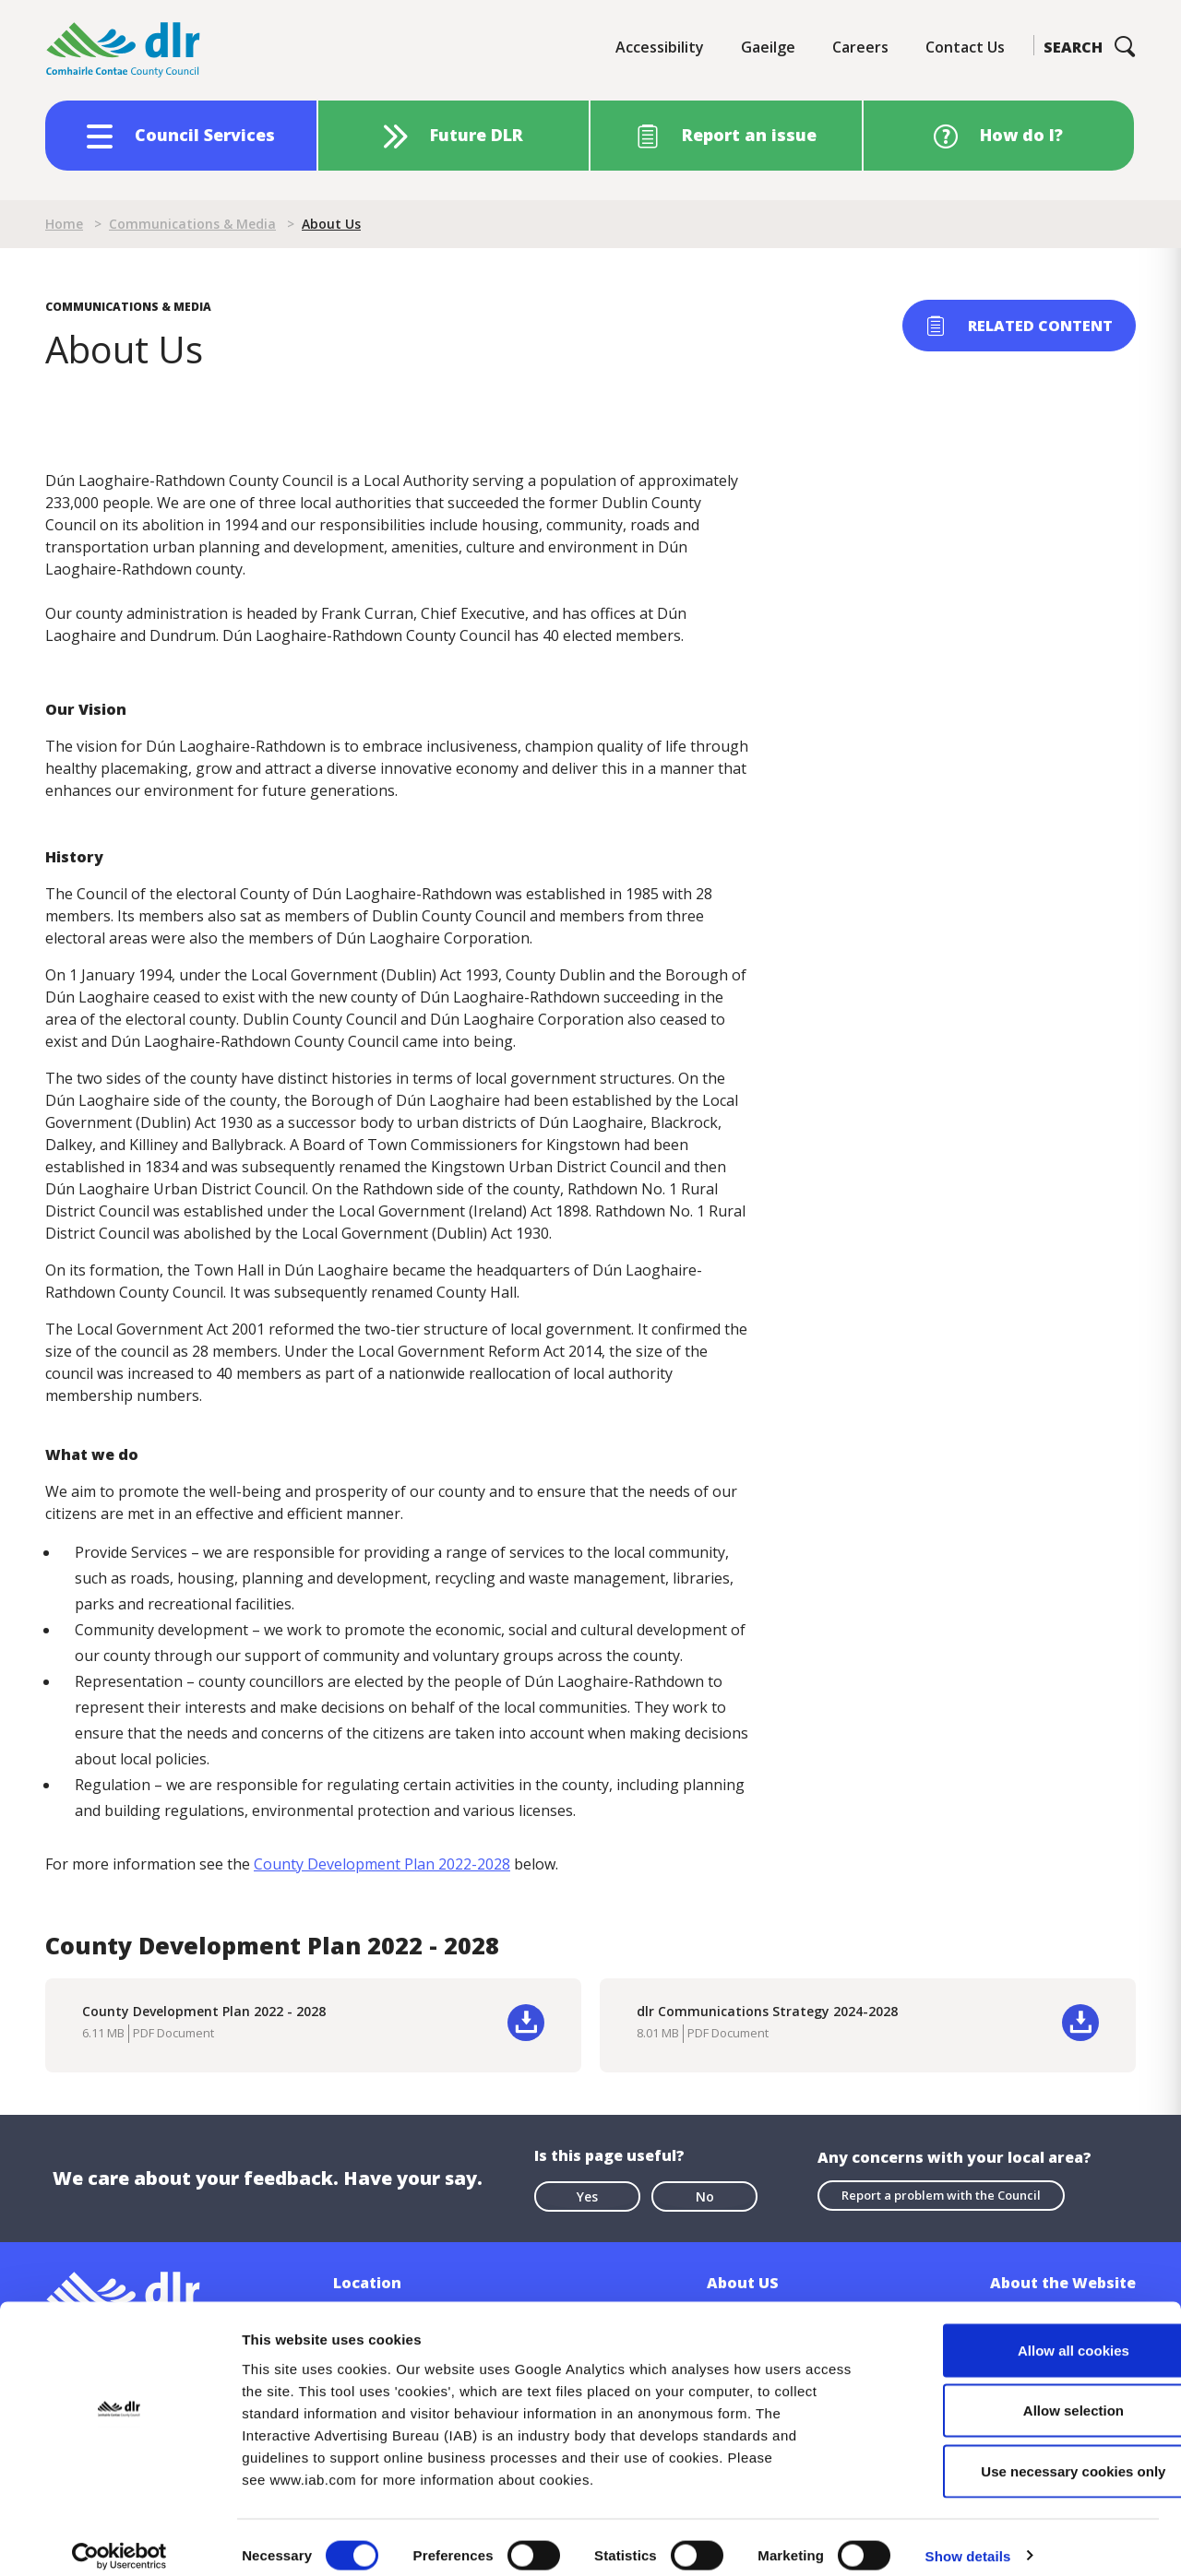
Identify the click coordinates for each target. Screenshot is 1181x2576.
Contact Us (965, 47)
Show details (968, 2539)
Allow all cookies (1027, 2334)
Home (64, 223)
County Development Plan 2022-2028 (382, 1864)
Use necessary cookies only (1027, 2455)
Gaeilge (768, 47)
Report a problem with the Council (941, 2195)
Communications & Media (192, 223)
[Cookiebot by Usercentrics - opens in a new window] (119, 2540)
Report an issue (749, 135)
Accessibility (659, 47)
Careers (860, 47)
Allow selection (1026, 2395)
